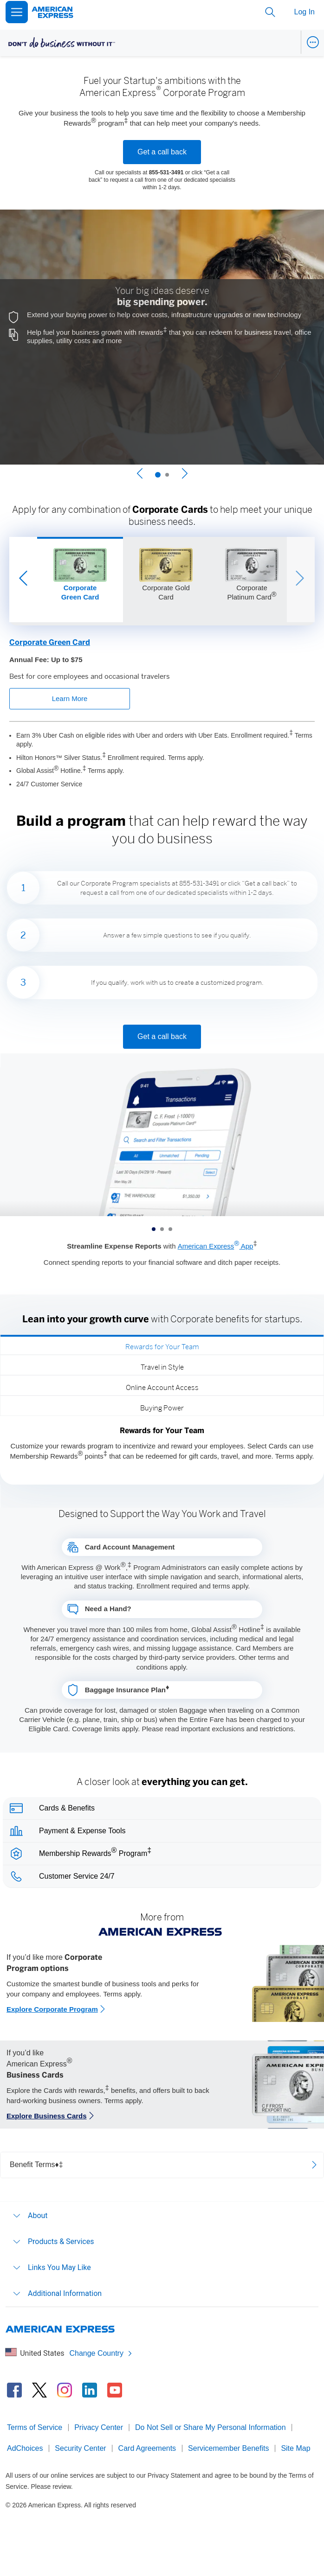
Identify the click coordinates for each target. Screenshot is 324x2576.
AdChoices (25, 2448)
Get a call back (162, 152)
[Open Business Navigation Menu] (312, 42)
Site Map (295, 2448)
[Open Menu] (17, 12)
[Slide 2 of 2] (167, 475)
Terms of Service (34, 2427)
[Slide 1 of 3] (80, 579)
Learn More (70, 698)
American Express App (215, 1246)
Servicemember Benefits (228, 2448)
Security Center (80, 2448)
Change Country (101, 2353)
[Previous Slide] (139, 475)
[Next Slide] (184, 475)
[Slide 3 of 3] (252, 579)
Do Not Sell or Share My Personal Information (210, 2427)
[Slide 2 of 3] (166, 579)
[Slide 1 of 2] (158, 475)
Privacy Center (98, 2427)
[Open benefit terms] (162, 2165)
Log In (304, 12)
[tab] (162, 1344)
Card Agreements (147, 2448)
